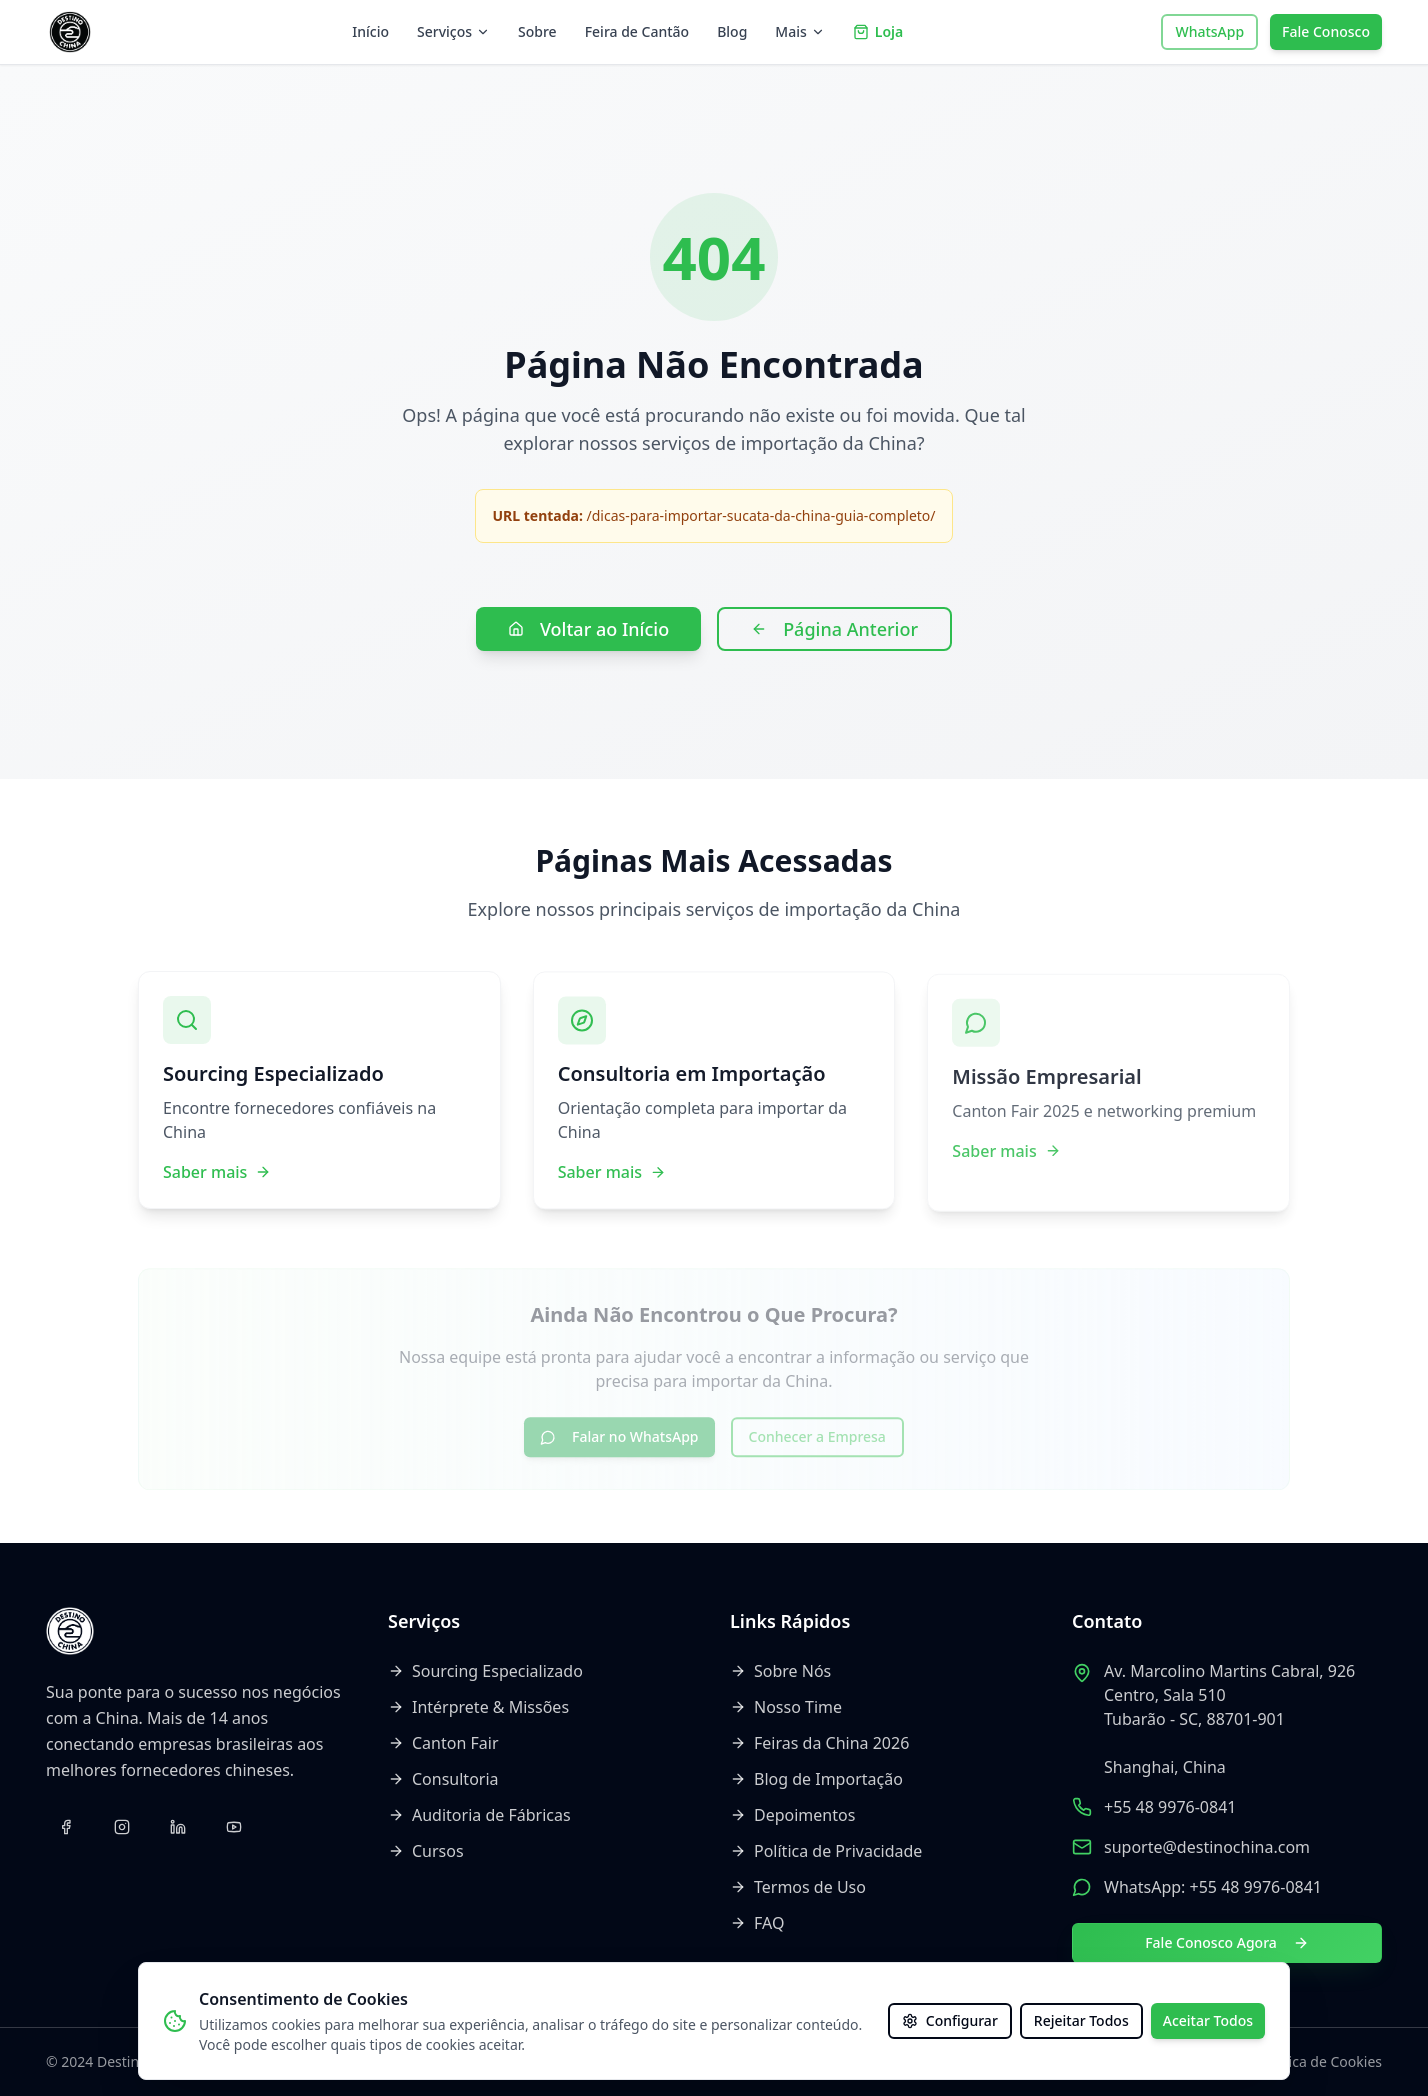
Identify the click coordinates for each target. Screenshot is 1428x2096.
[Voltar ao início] (70, 32)
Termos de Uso (798, 1887)
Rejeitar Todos (1081, 2020)
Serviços (453, 31)
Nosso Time (786, 1707)
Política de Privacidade (826, 1851)
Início (370, 31)
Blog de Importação (816, 1779)
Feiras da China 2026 (819, 1743)
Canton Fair (443, 1743)
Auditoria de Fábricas (479, 1815)
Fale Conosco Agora (1227, 1942)
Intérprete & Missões (478, 1707)
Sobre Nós (780, 1671)
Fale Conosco (1326, 31)
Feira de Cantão (637, 31)
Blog (732, 31)
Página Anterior (834, 629)
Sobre (537, 31)
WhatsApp (1209, 31)
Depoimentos (792, 1815)
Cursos (426, 1851)
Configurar (950, 2020)
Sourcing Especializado (485, 1671)
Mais (799, 31)
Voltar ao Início (588, 629)
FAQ (757, 1923)
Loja (878, 31)
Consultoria (443, 1779)
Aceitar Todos (1208, 2020)
